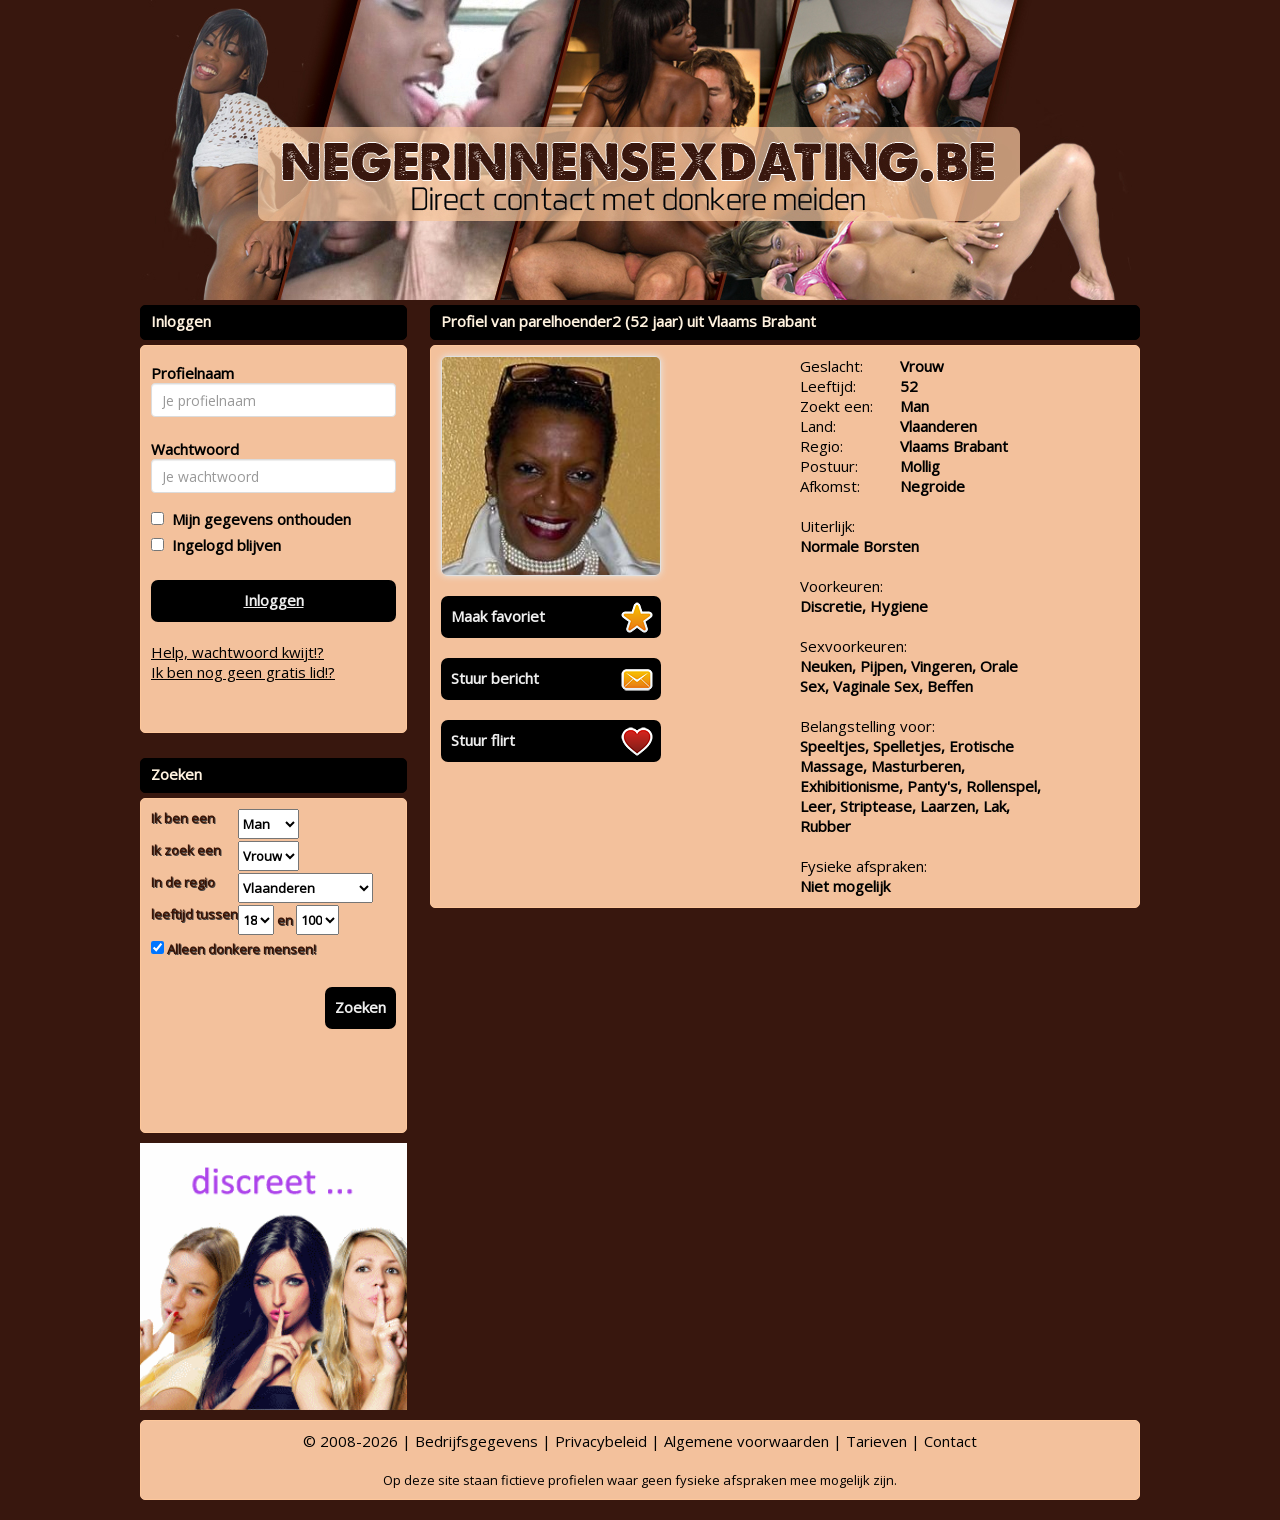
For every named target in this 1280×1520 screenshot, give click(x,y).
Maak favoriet (498, 616)
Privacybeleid (601, 1441)
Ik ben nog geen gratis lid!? (243, 672)
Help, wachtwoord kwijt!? (237, 652)
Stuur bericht (495, 678)
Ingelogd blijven (222, 545)
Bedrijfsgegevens (476, 1441)
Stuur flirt (483, 740)
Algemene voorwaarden (746, 1441)
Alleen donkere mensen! (240, 949)
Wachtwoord (189, 449)
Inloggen (274, 600)
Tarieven (876, 1441)
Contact (950, 1441)
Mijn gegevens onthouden (257, 519)
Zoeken (360, 1007)
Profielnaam (189, 373)
